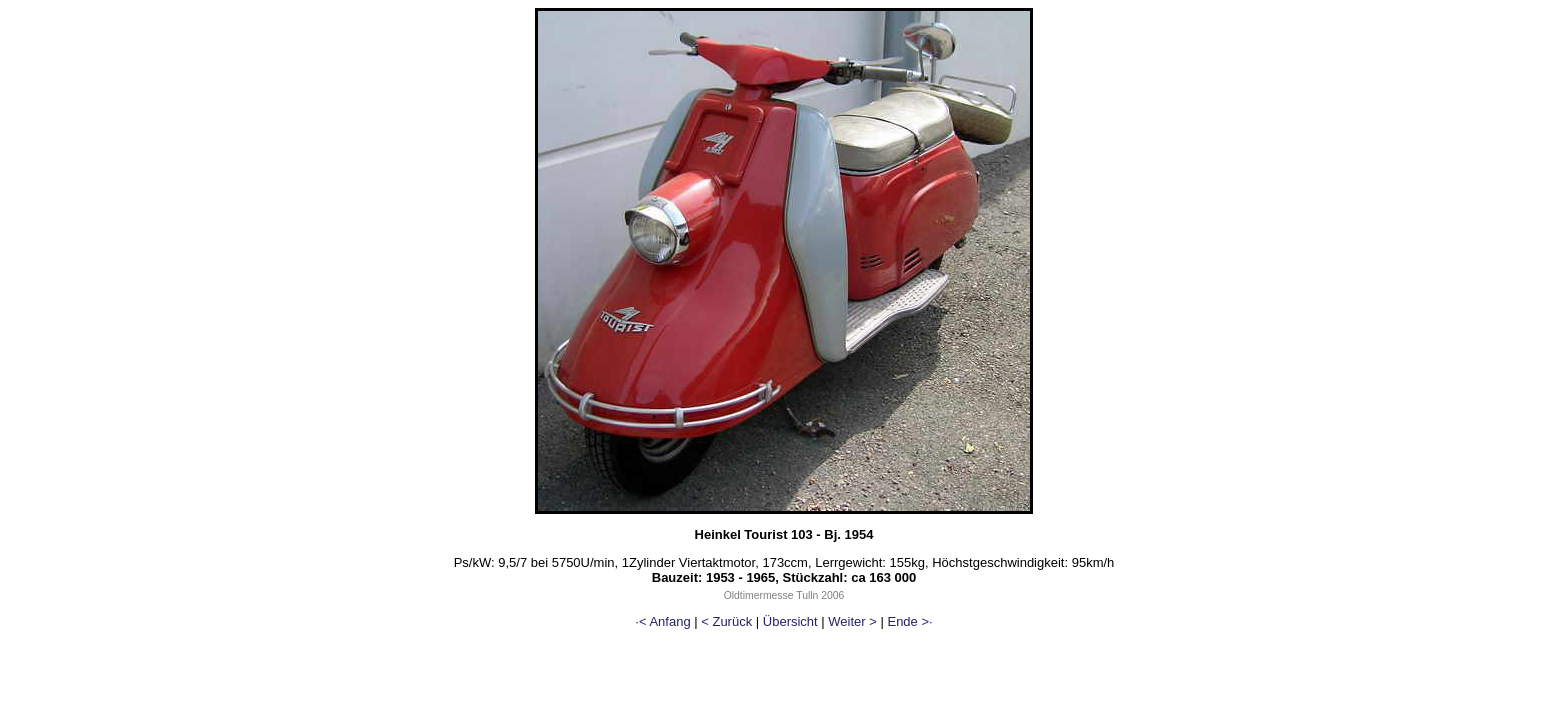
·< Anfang (662, 621)
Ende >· (909, 621)
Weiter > (852, 621)
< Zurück (726, 621)
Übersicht (790, 621)
